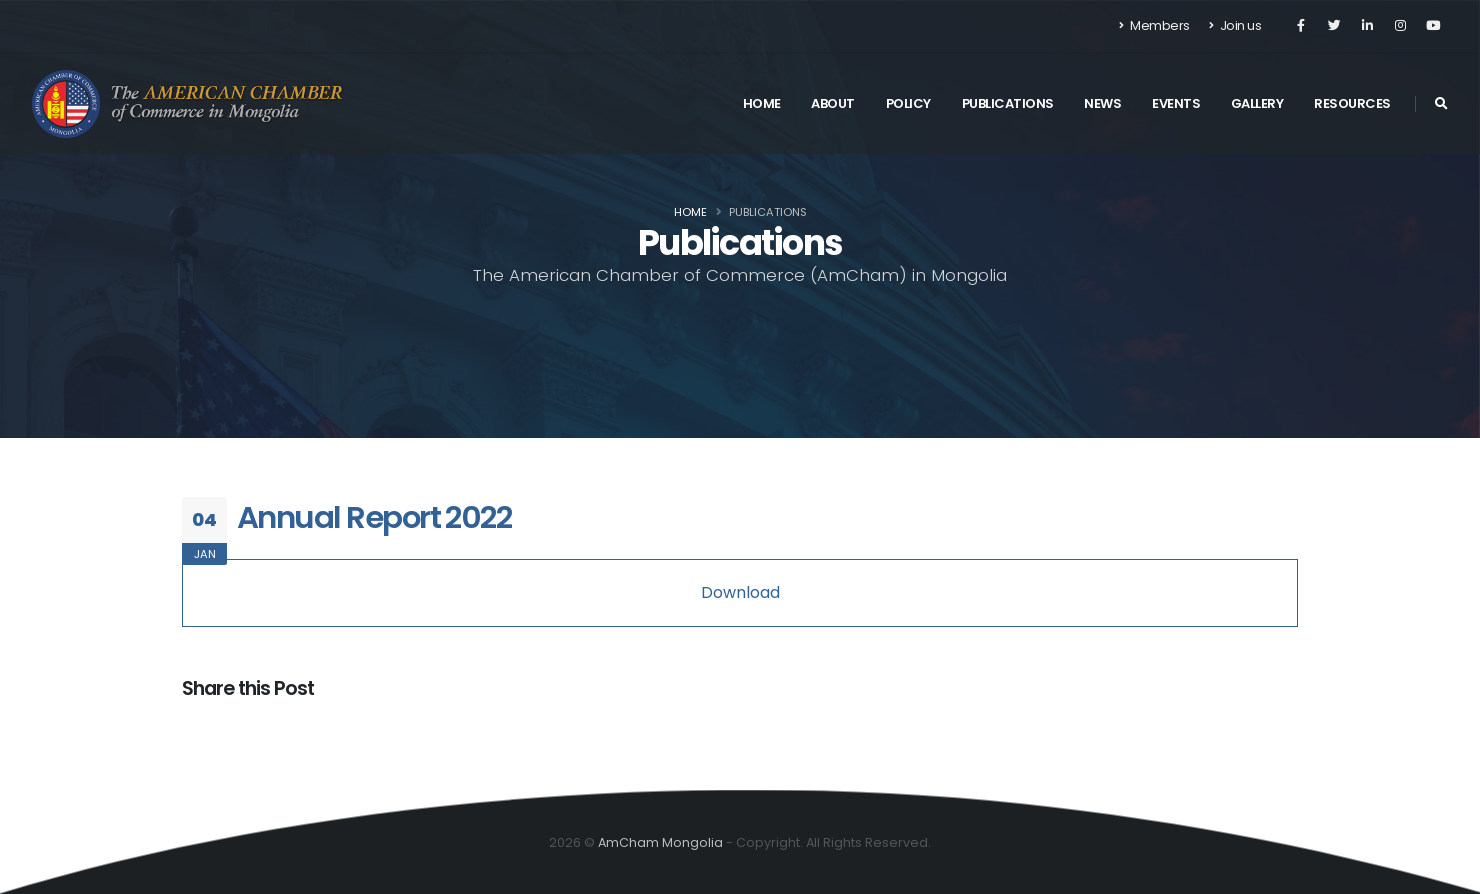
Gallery (1257, 103)
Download (740, 592)
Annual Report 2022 (374, 517)
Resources (1352, 103)
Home (762, 103)
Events (1176, 103)
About (833, 103)
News (1102, 103)
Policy (908, 103)
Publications (1008, 103)
